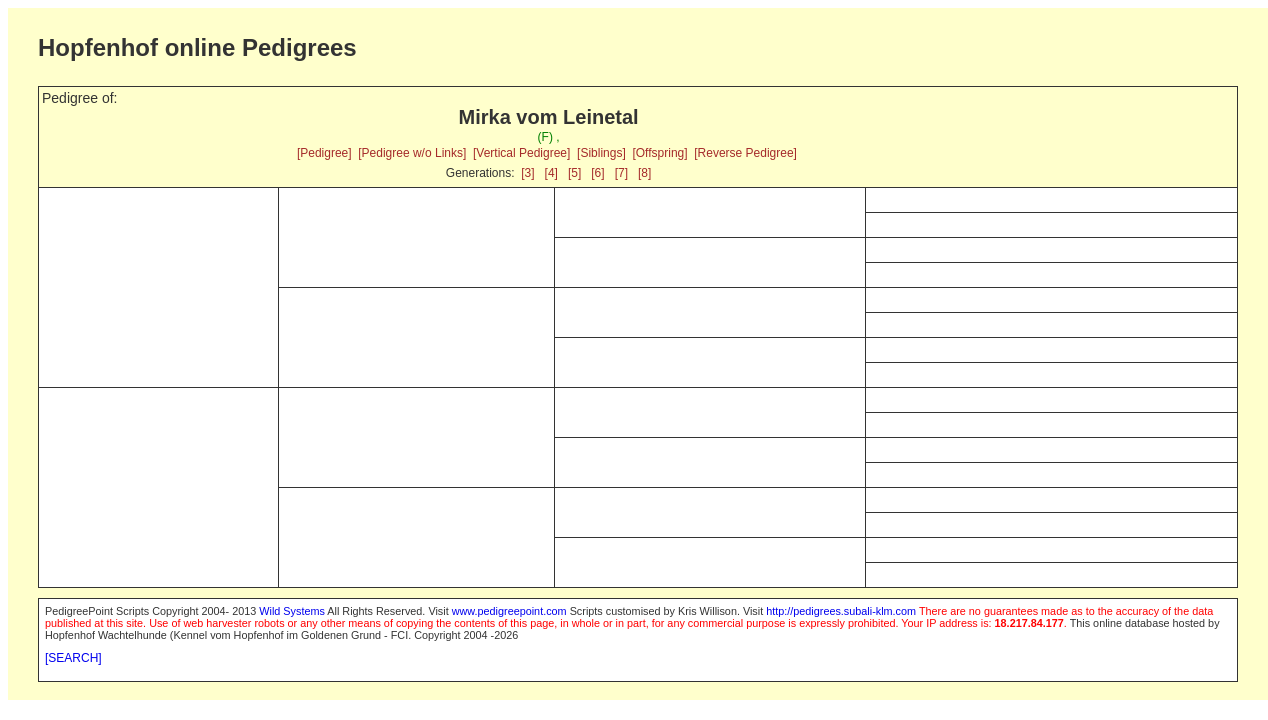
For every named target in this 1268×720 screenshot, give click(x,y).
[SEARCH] (73, 658)
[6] (597, 173)
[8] (644, 173)
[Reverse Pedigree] (745, 153)
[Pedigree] (324, 153)
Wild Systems (292, 611)
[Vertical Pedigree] (521, 153)
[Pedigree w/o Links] (412, 153)
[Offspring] (659, 153)
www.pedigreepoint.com (509, 611)
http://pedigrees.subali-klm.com (841, 611)
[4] (551, 173)
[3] (527, 173)
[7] (621, 173)
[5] (574, 173)
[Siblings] (601, 153)
